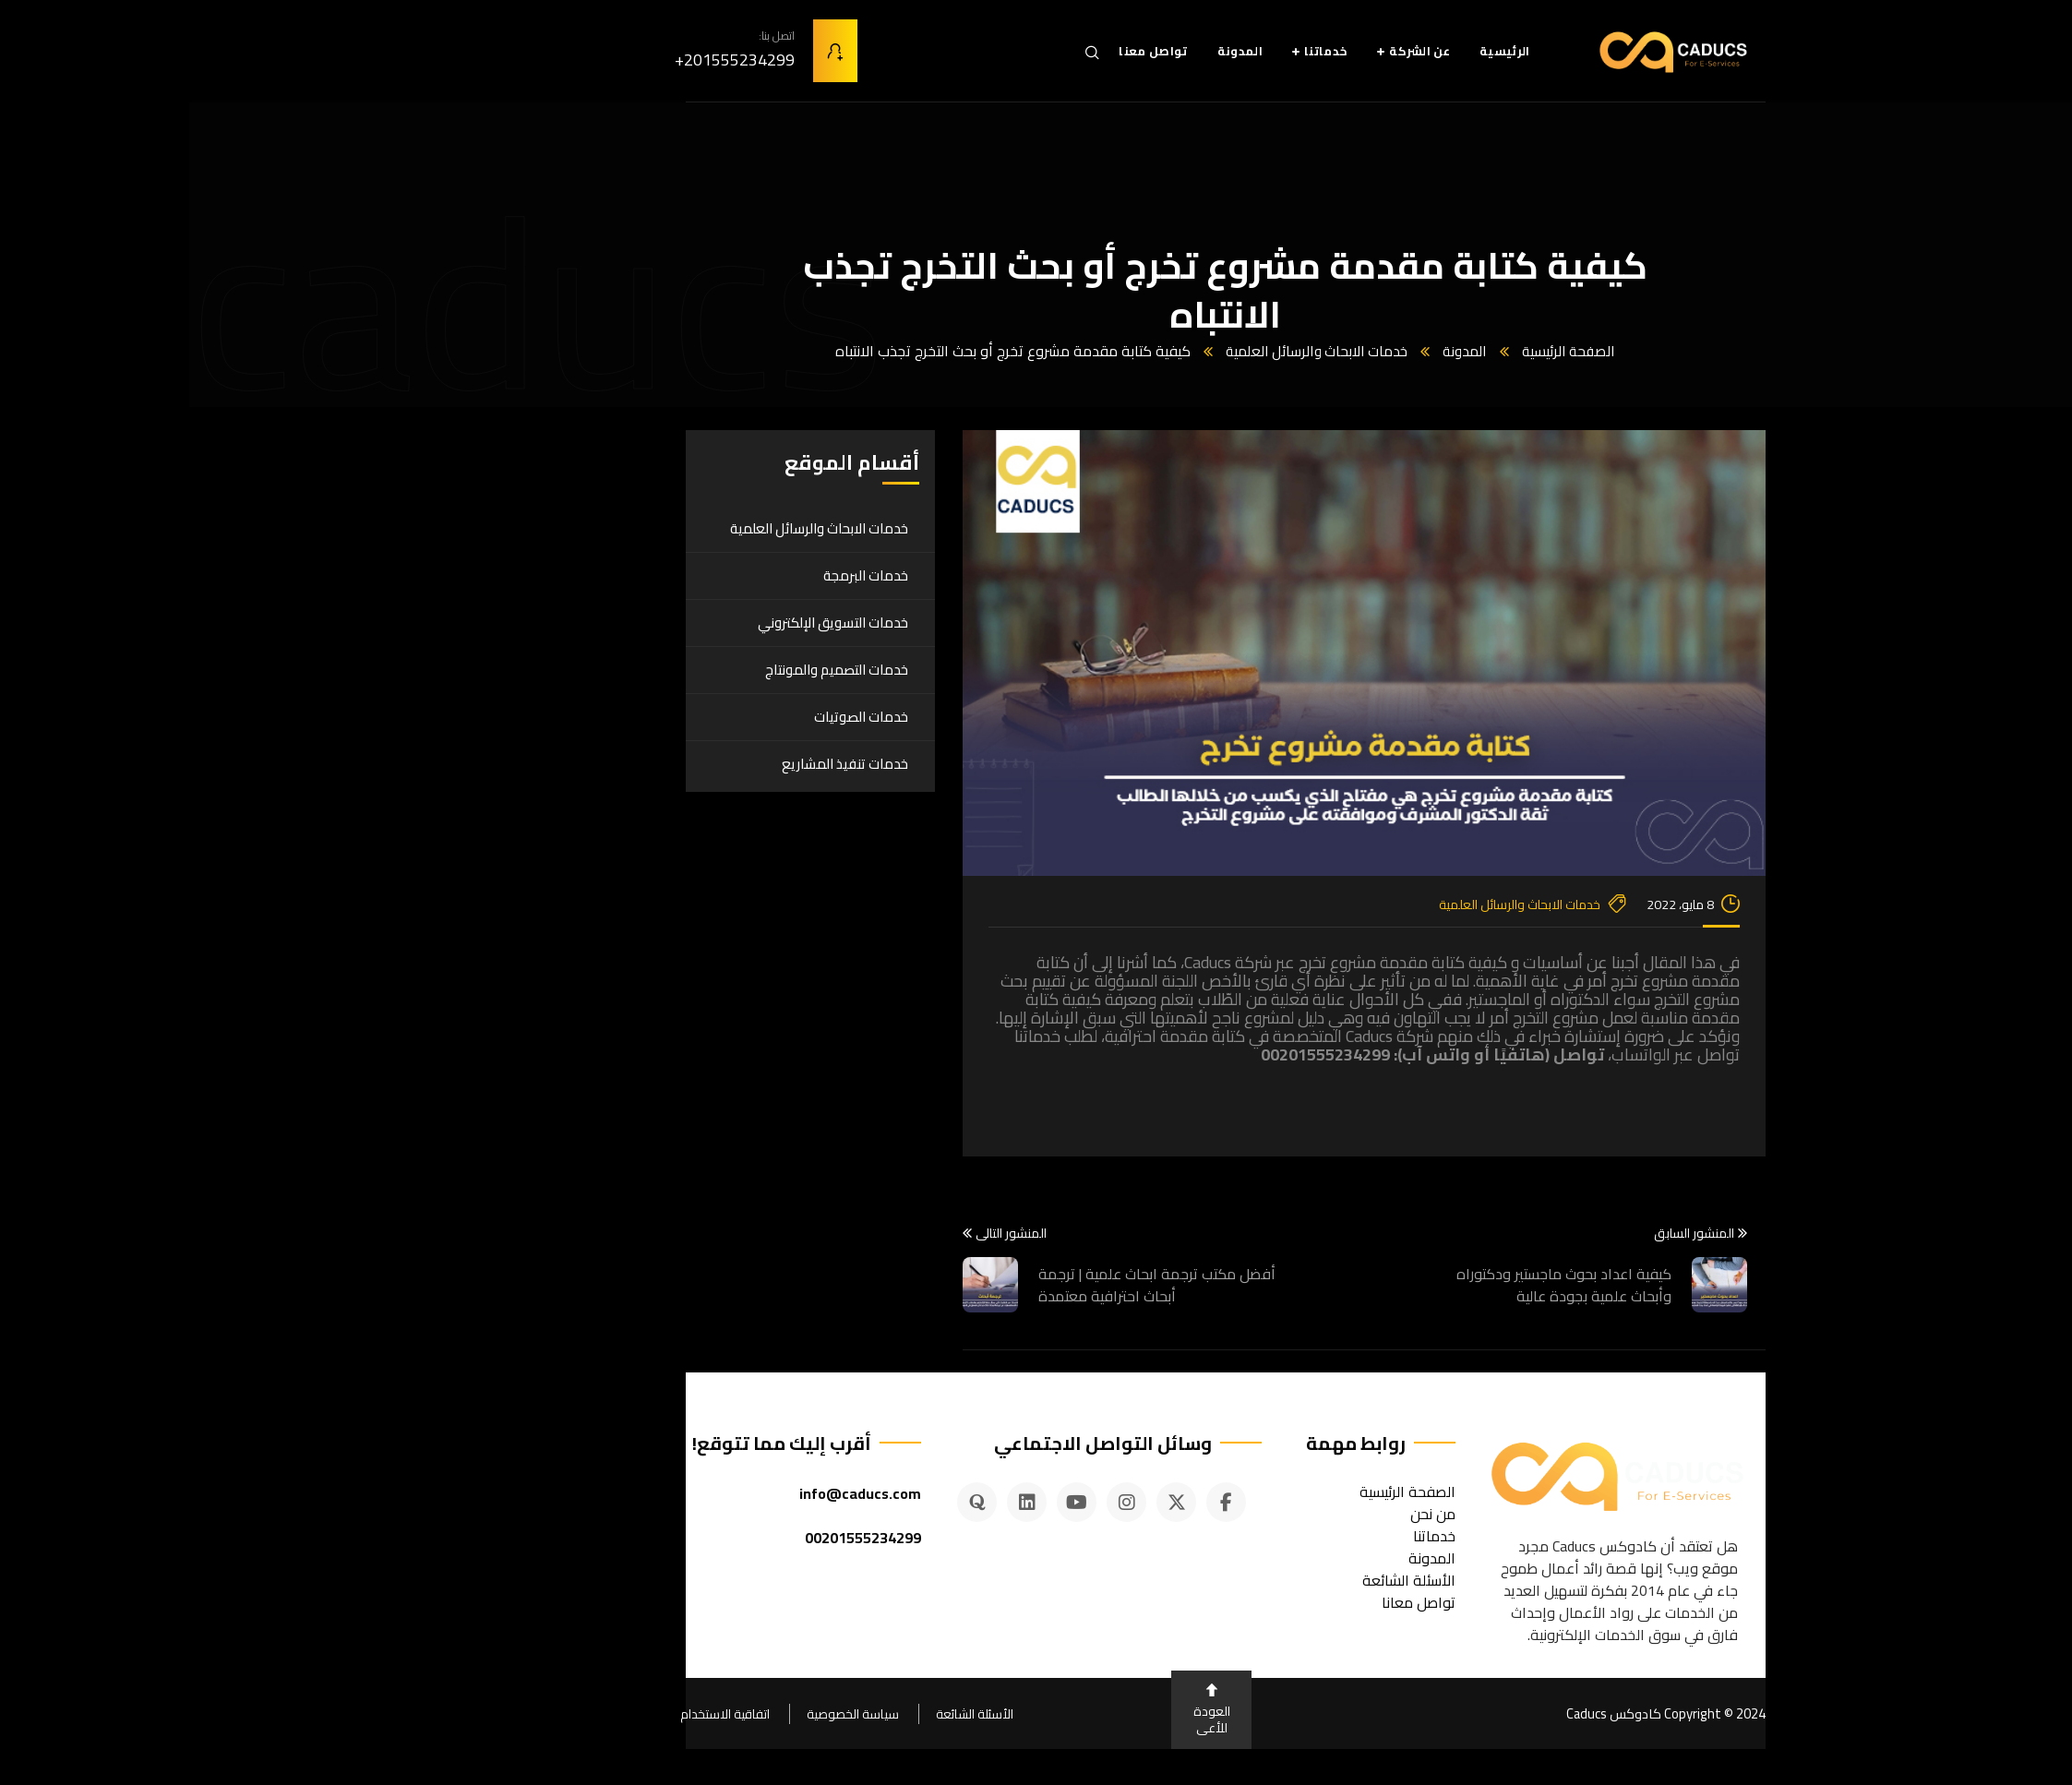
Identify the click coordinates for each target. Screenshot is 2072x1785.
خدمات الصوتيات (672, 715)
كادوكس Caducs (1423, 1712)
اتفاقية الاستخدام (536, 1713)
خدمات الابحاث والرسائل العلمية (1124, 350)
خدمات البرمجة (676, 574)
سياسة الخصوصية (663, 1713)
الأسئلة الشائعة (785, 1713)
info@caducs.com (671, 1492)
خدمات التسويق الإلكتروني (644, 621)
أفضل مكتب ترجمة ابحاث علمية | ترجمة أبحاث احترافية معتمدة (967, 1284)
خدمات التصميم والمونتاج (647, 668)
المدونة (1277, 350)
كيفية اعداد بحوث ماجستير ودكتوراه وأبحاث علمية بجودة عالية (1374, 1284)
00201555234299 (674, 1537)
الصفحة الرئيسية (1384, 350)
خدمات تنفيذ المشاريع (656, 762)
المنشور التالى (815, 1233)
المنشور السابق (1511, 1233)
